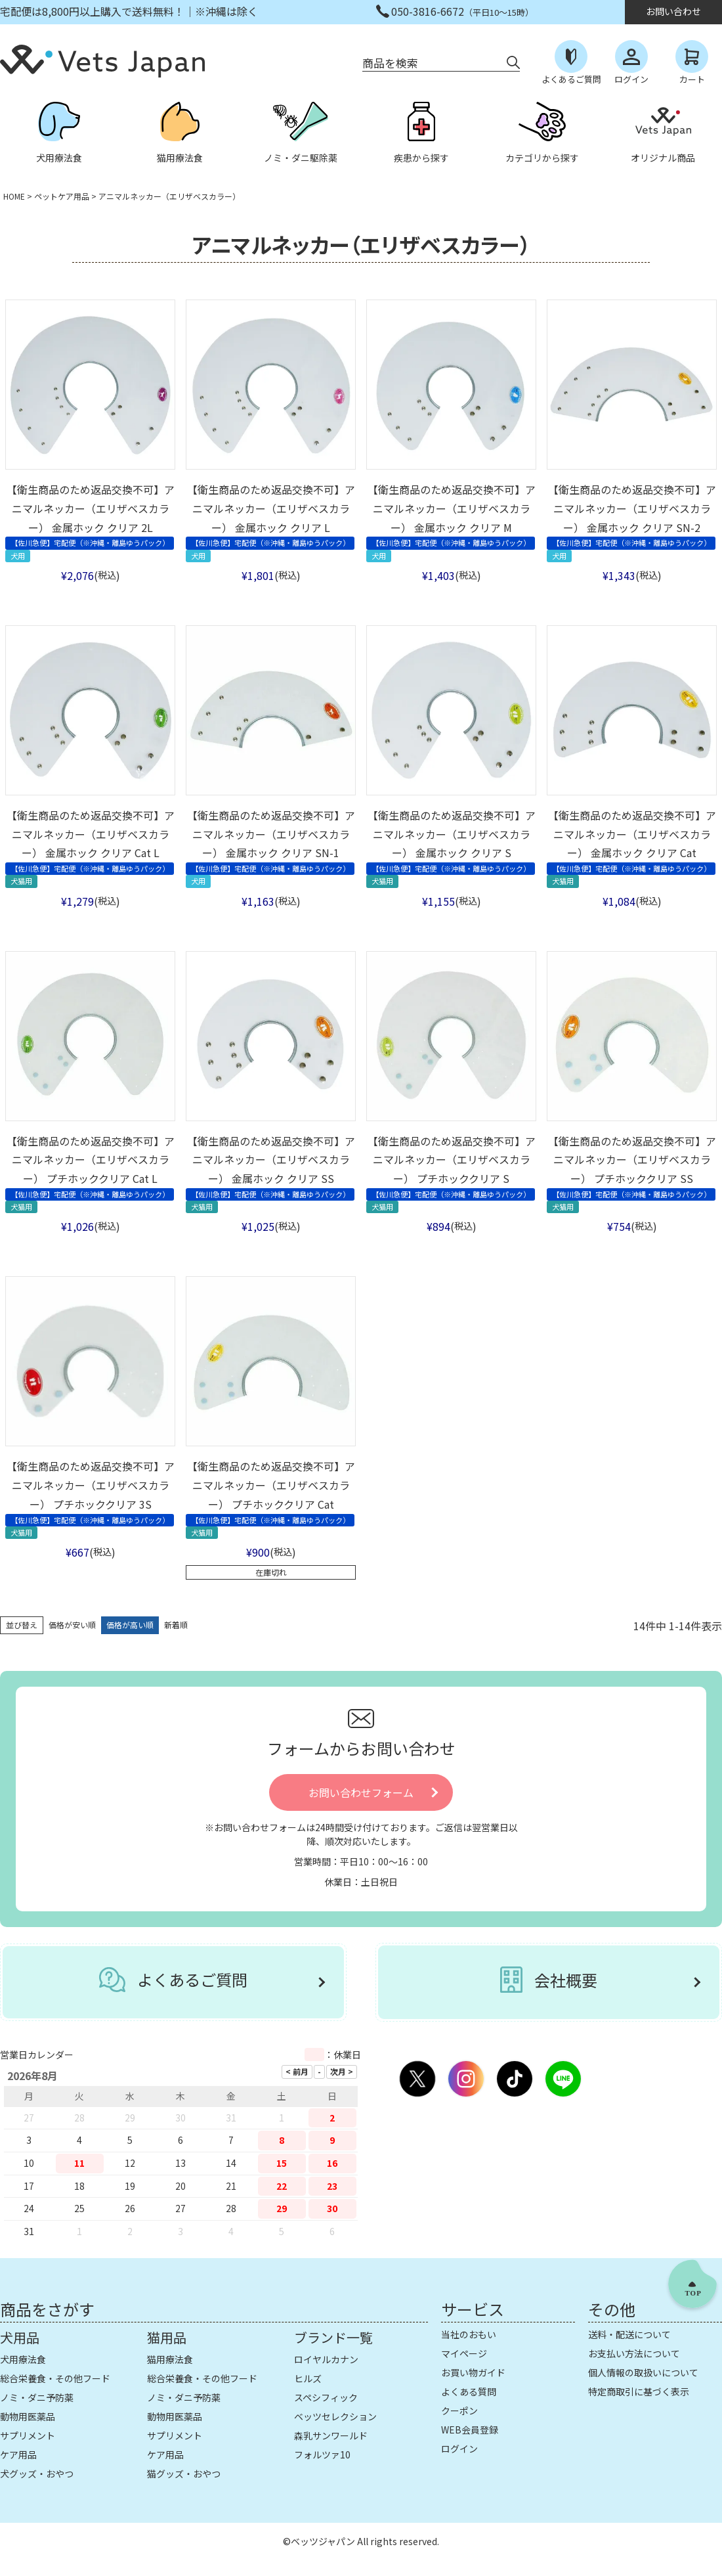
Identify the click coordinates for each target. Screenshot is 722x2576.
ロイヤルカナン (326, 2359)
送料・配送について (629, 2334)
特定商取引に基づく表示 (638, 2391)
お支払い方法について (634, 2353)
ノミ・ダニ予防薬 (37, 2397)
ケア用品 (18, 2454)
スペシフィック (326, 2397)
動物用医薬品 (27, 2416)
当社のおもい (468, 2334)
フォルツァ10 (322, 2454)
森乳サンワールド (331, 2435)
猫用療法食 (170, 2359)
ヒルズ (308, 2378)
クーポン (459, 2410)
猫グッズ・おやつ (184, 2473)
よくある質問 (468, 2391)
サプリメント (27, 2435)
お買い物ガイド (473, 2372)
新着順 (176, 1624)
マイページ (464, 2353)
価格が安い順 (72, 1624)
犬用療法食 (23, 2359)
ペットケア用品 (61, 196)
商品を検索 (390, 63)
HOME (14, 196)
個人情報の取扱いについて (643, 2372)
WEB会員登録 (469, 2429)
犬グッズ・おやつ (37, 2473)
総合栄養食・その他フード (55, 2378)
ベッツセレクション (335, 2416)
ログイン (459, 2448)
